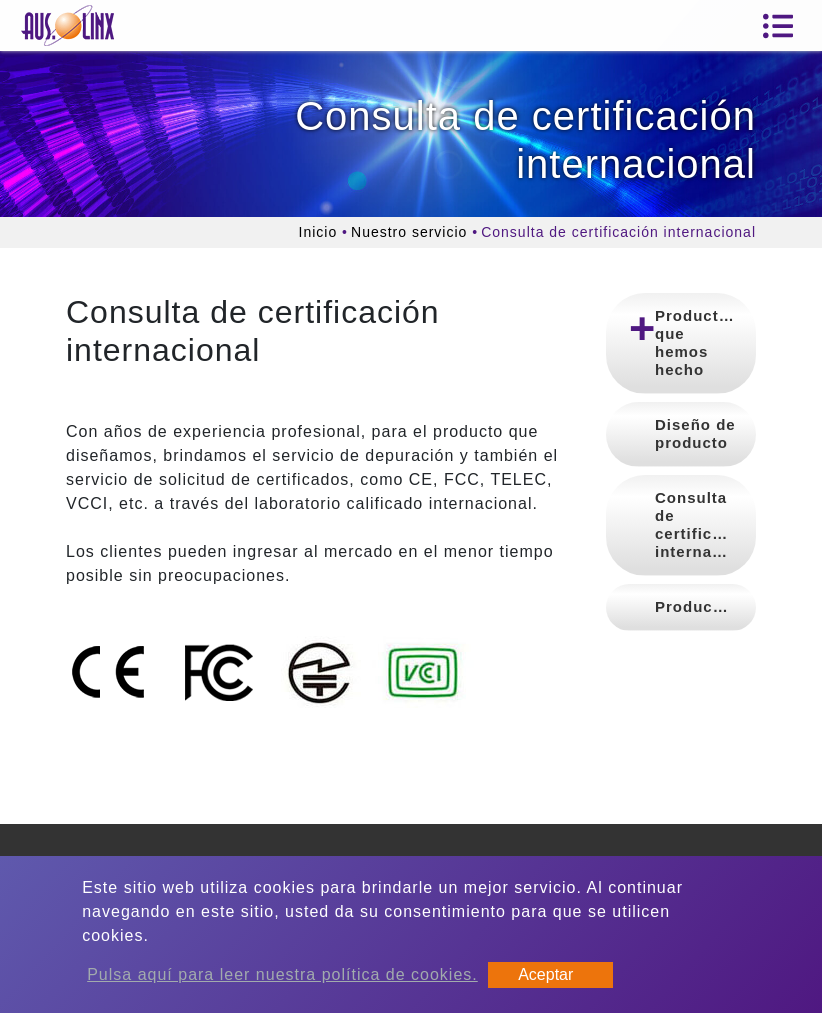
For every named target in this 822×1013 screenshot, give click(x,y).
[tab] (681, 343)
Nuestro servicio (409, 232)
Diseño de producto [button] (695, 433)
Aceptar (545, 974)
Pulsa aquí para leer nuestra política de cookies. (282, 974)
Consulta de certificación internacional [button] (705, 524)
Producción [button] (701, 606)
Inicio (318, 232)
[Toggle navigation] (778, 26)
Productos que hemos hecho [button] (696, 342)
